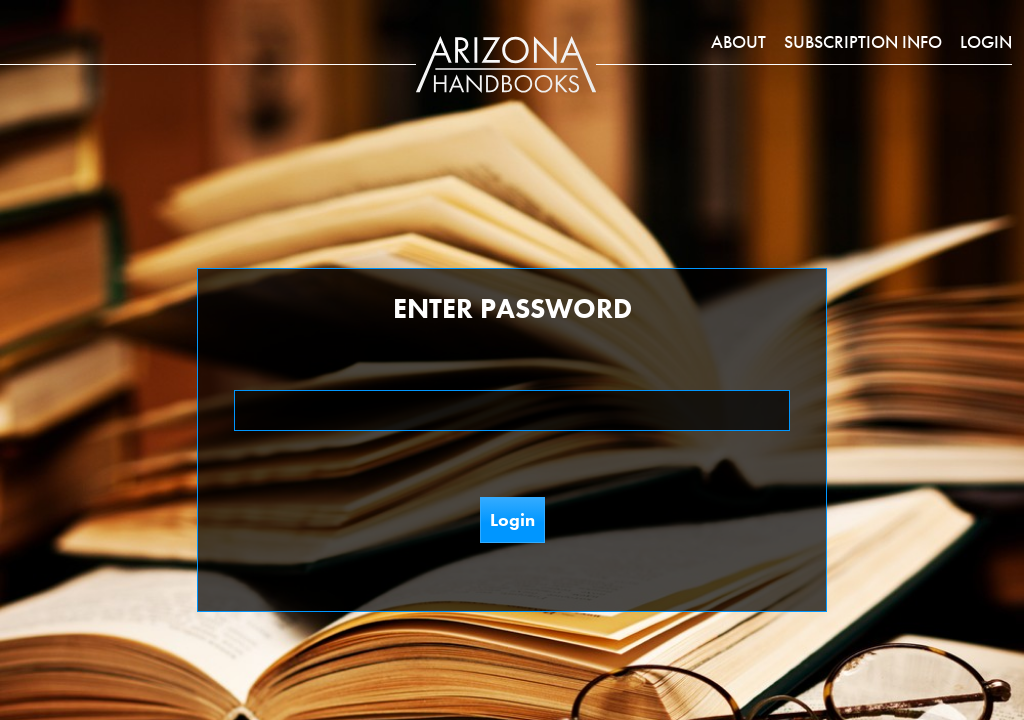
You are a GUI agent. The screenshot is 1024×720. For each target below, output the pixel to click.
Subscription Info (863, 41)
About (738, 41)
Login (986, 41)
